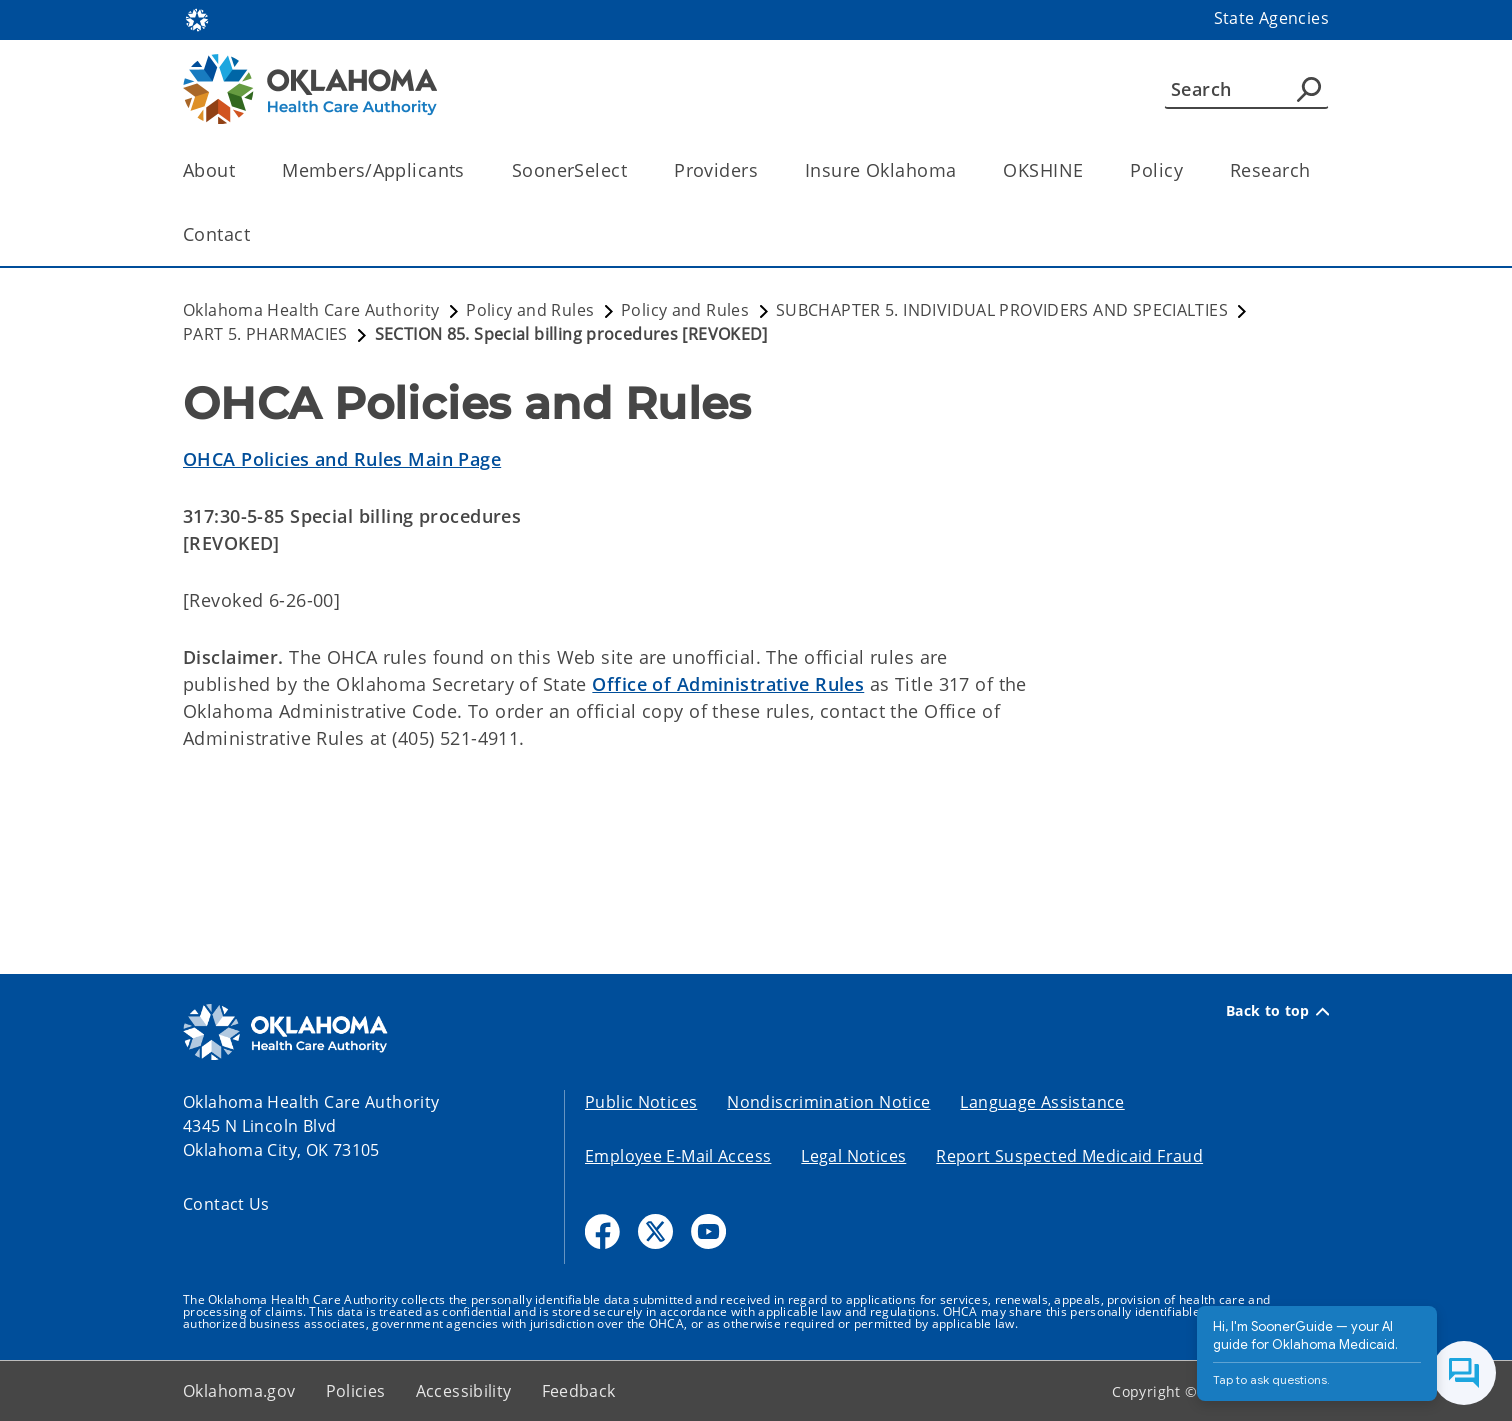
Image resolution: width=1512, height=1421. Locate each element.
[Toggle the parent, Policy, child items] (1189, 170)
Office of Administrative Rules (728, 684)
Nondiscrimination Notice (828, 1102)
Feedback (579, 1391)
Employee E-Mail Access (678, 1156)
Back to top (1277, 1011)
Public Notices (641, 1102)
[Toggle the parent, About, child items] (241, 170)
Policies (356, 1391)
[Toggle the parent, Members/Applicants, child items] (471, 170)
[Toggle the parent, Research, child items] (1316, 170)
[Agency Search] (1309, 89)
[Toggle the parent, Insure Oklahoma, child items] (962, 170)
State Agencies (1271, 18)
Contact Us (226, 1204)
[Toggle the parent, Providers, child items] (764, 170)
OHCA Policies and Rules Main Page (342, 459)
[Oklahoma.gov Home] (197, 18)
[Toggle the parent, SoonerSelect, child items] (633, 170)
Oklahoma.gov (239, 1391)
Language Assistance (1042, 1102)
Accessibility (464, 1391)
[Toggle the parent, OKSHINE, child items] (1089, 170)
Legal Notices (853, 1156)
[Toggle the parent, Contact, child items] (256, 234)
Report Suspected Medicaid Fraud (1069, 1156)
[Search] (1246, 89)
